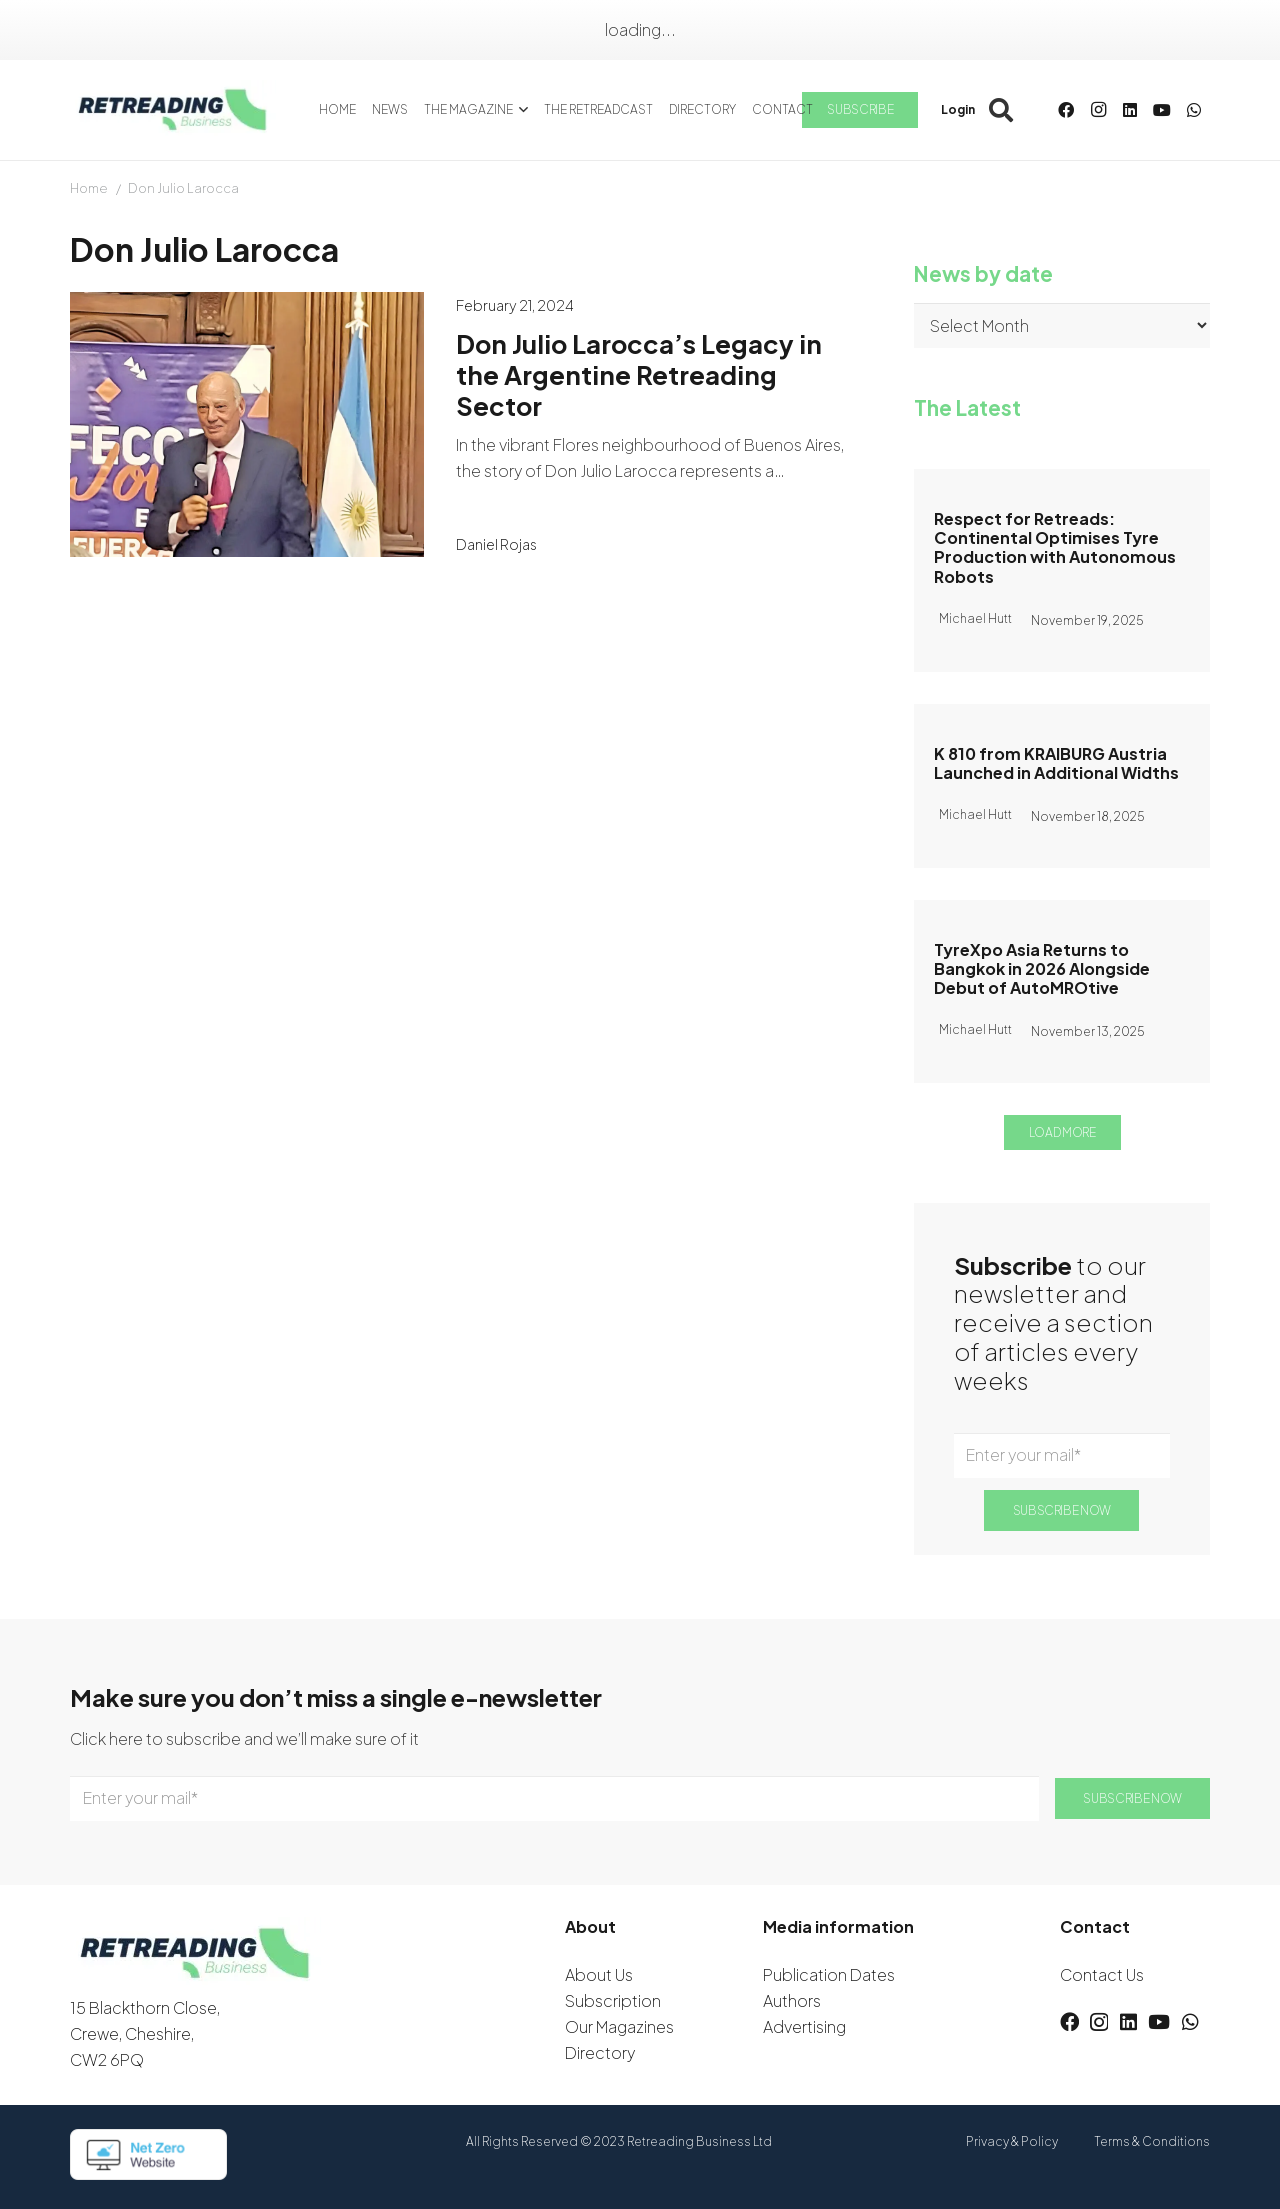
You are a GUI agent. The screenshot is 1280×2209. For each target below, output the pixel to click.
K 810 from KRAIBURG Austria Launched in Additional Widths (1056, 762)
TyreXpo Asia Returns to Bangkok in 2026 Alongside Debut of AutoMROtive (1042, 967)
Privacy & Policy (1012, 2141)
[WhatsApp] (1194, 110)
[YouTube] (1162, 110)
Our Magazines (619, 2026)
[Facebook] (1066, 110)
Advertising (804, 2026)
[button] (520, 110)
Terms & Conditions (1152, 2141)
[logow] (173, 110)
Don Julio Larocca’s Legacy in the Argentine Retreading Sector (639, 374)
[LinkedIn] (1130, 110)
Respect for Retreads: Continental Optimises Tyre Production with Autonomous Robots (1055, 547)
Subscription (613, 2000)
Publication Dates (829, 1974)
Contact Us (1102, 1974)
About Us (599, 1974)
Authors (792, 2000)
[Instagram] (1098, 110)
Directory (600, 2052)
